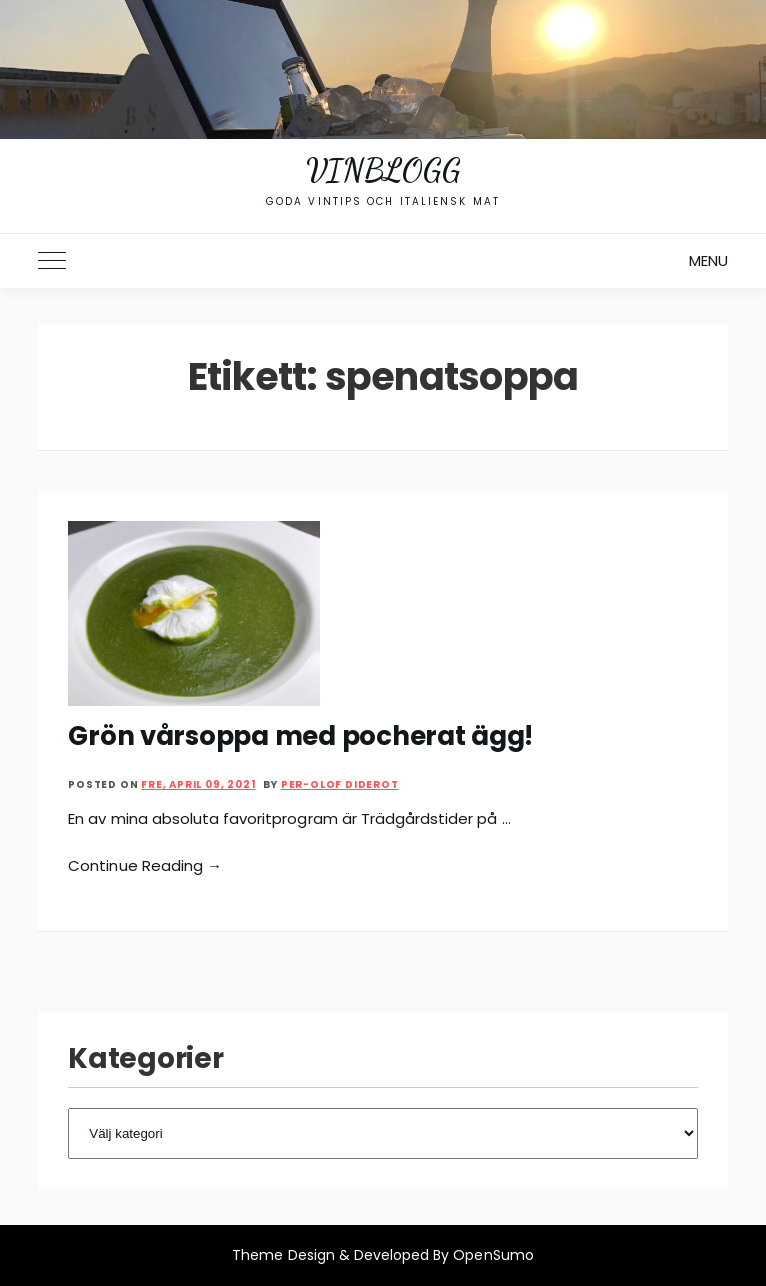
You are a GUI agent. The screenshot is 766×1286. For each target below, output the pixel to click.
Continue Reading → (145, 865)
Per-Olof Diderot (340, 784)
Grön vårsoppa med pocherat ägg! (300, 736)
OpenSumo (493, 1255)
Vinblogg (383, 170)
